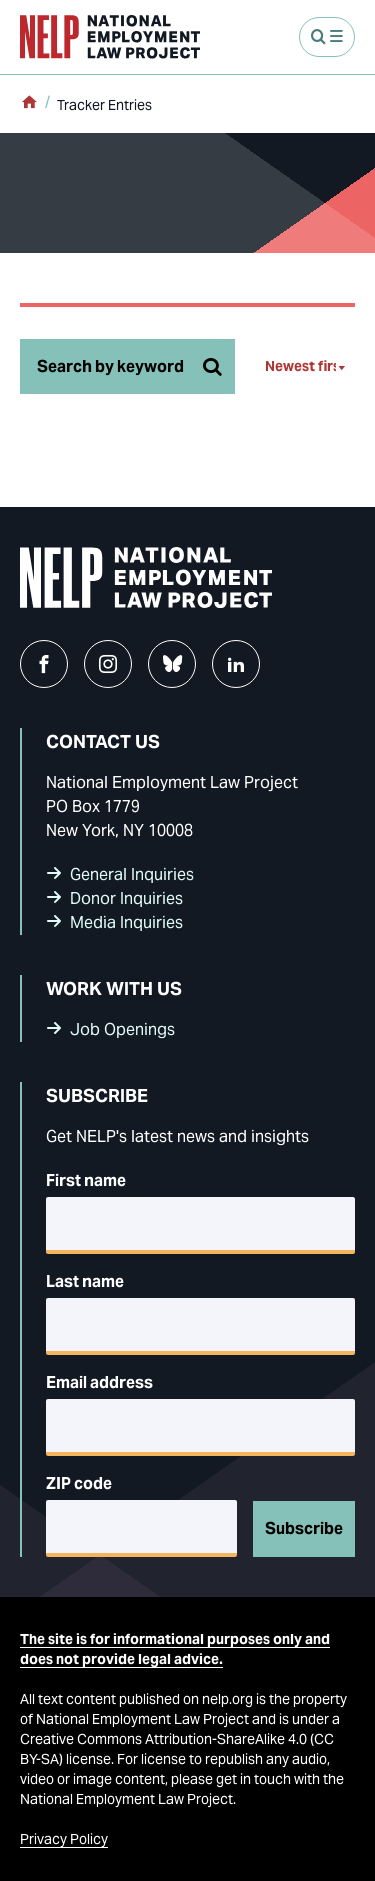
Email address (99, 1382)
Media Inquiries (126, 922)
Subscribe (304, 1528)
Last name (85, 1281)
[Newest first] (310, 366)
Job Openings (122, 1029)
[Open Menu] (327, 37)
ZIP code (79, 1483)
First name (86, 1180)
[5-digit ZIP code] (141, 1528)
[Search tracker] (213, 366)
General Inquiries (132, 874)
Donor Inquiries (126, 898)
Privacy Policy (64, 1839)
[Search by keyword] (127, 366)
